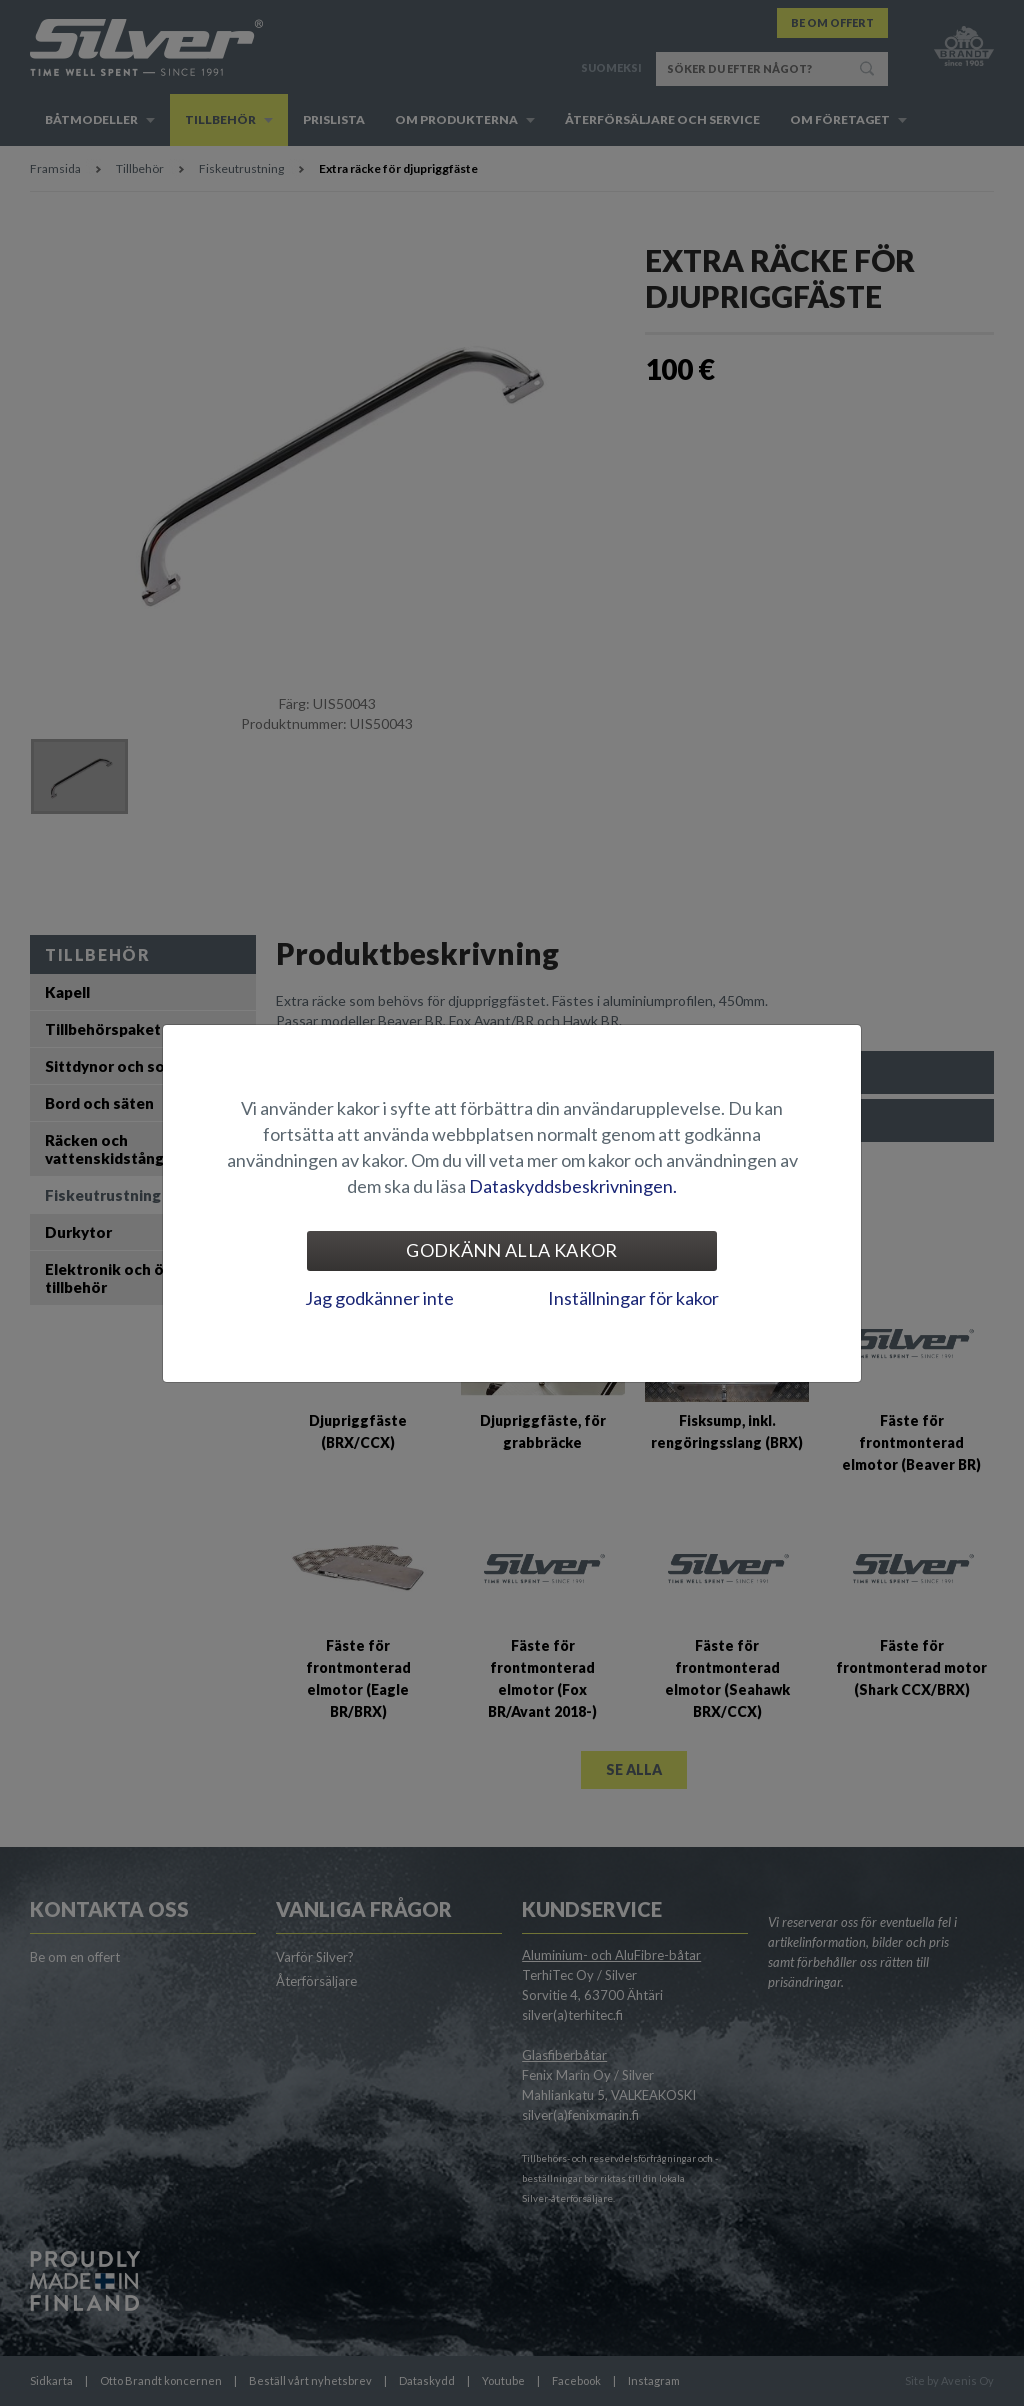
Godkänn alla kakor (511, 1250)
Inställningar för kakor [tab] (633, 1298)
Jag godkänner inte (379, 1298)
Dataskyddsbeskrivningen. (573, 1186)
